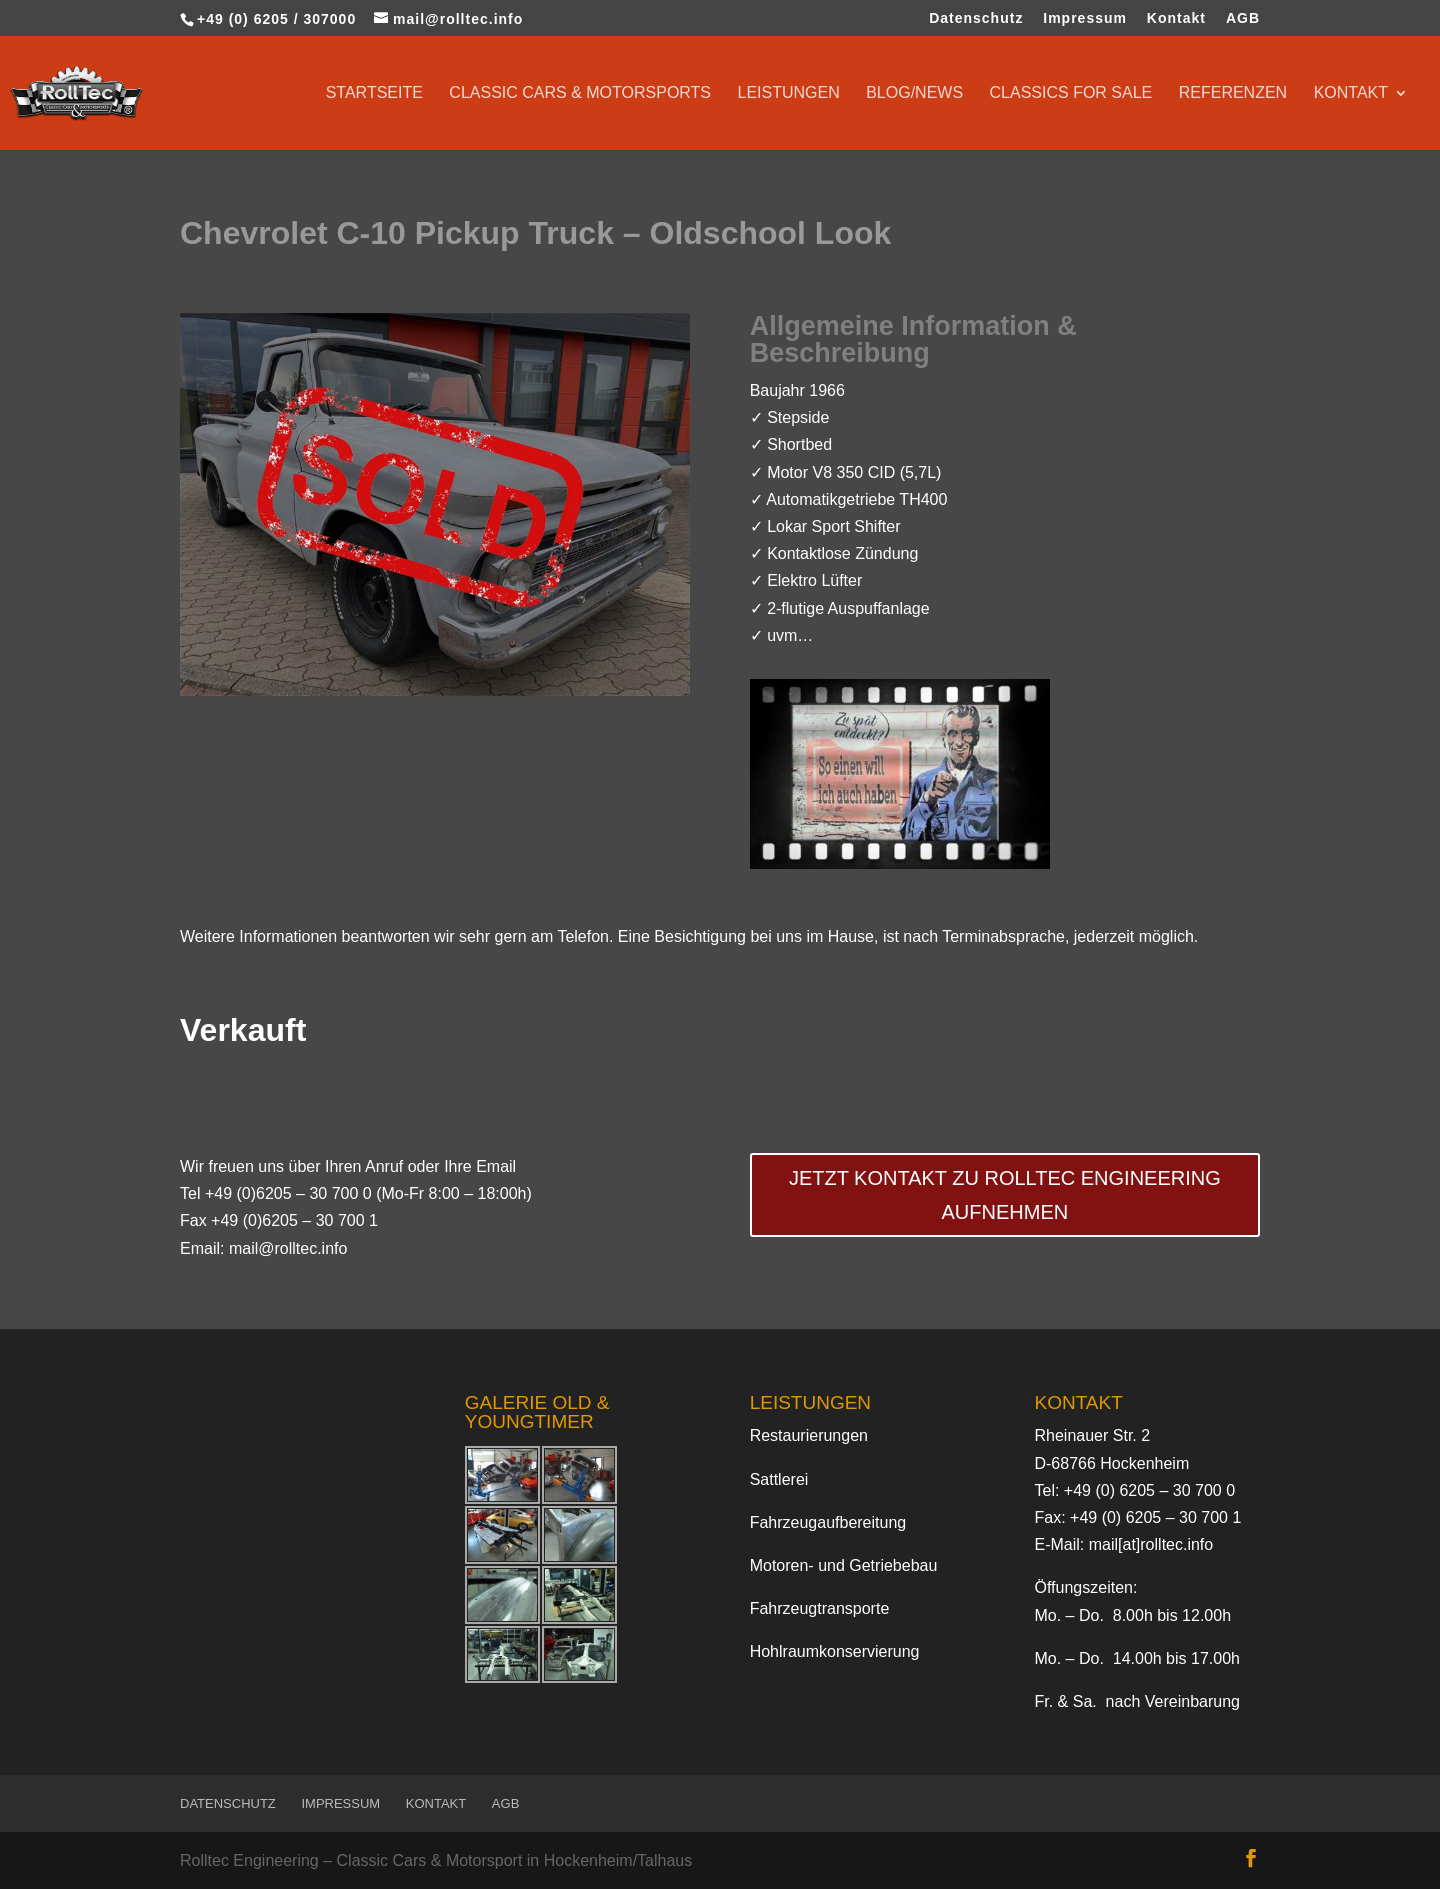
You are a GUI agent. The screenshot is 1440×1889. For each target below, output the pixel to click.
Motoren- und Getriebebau (844, 1565)
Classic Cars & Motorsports (580, 93)
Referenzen (1233, 93)
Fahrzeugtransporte (820, 1608)
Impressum (1085, 18)
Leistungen (788, 93)
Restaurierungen (809, 1435)
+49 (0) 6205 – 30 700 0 (1149, 1490)
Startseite (374, 93)
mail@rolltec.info (288, 1248)
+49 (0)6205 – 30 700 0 (288, 1193)
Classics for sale (1071, 93)
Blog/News (914, 93)
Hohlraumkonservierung (835, 1651)
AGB (1243, 18)
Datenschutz (976, 18)
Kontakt (1176, 18)
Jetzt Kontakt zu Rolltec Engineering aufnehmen (1005, 1195)
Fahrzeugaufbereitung (828, 1522)
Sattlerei (779, 1479)
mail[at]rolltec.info (1151, 1544)
